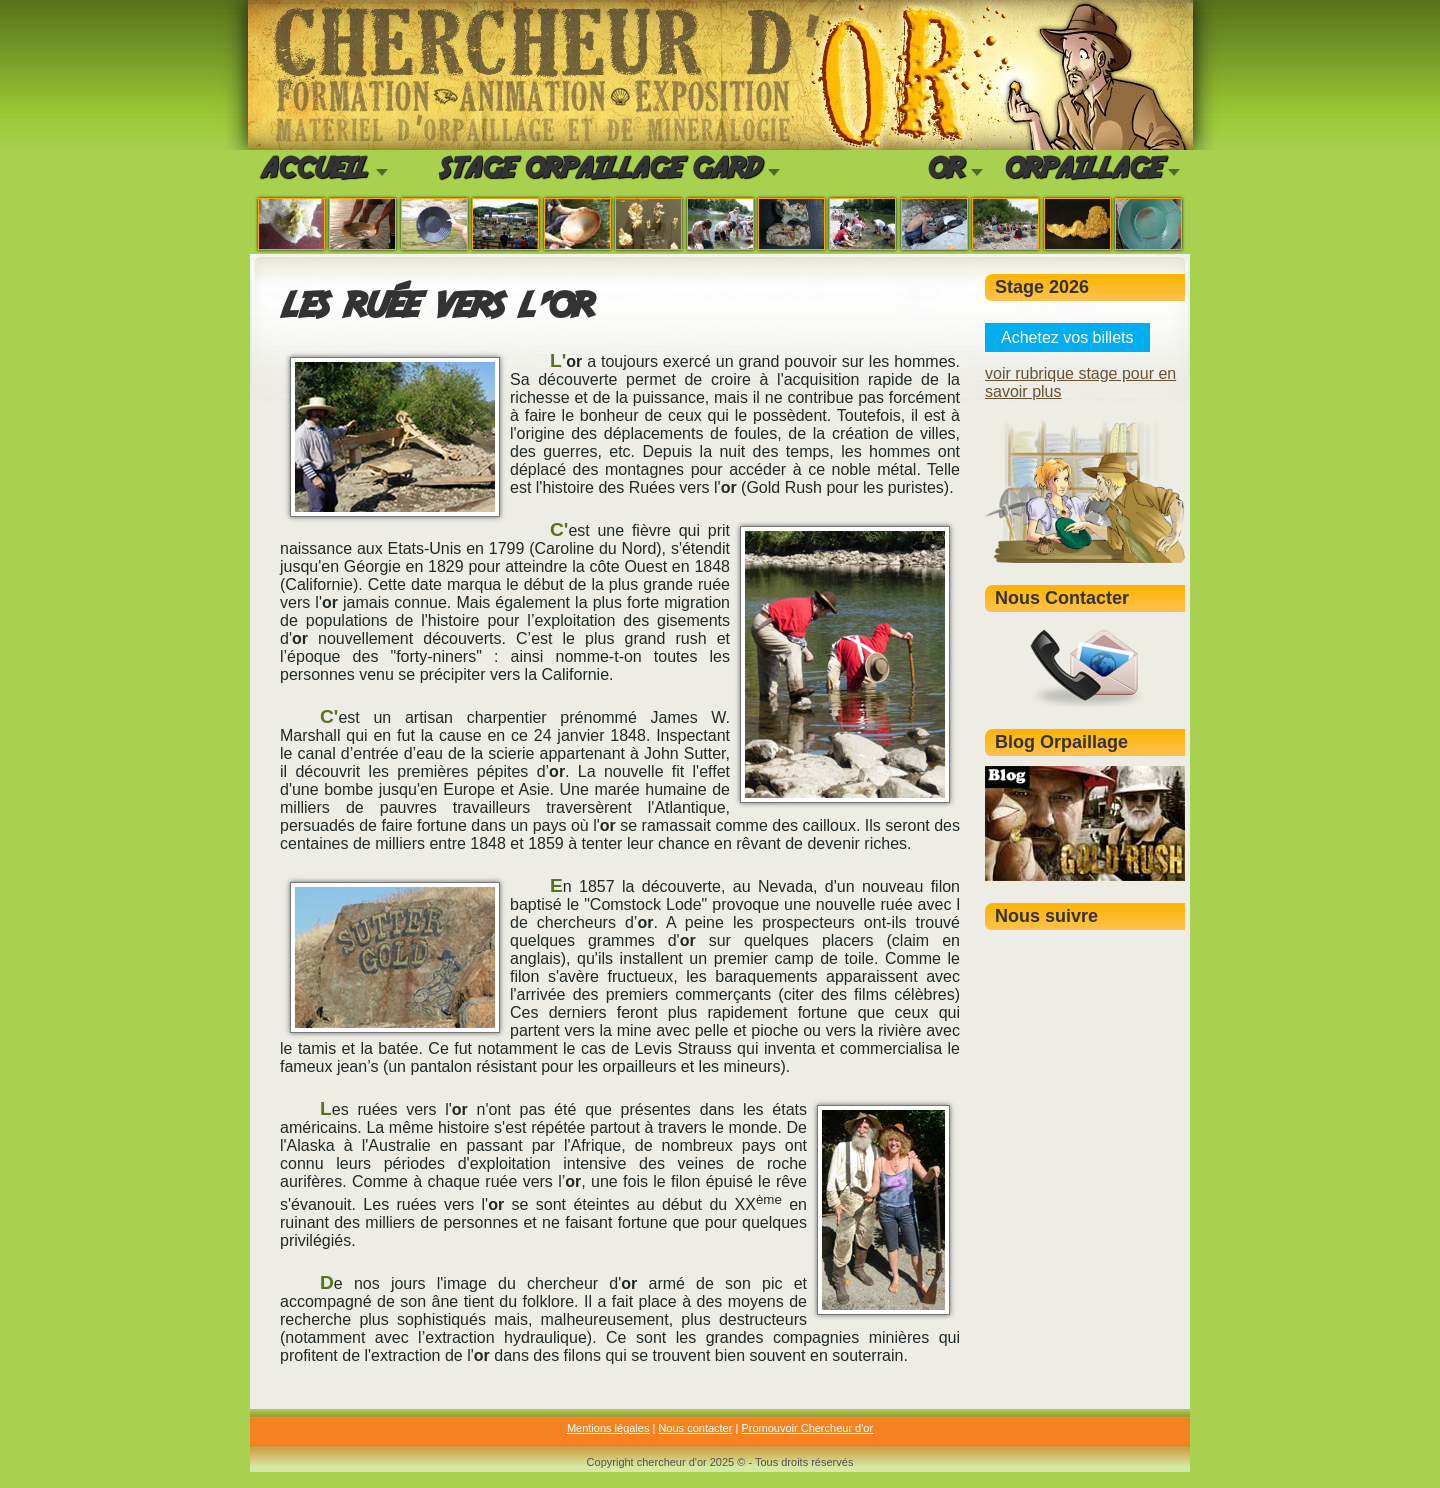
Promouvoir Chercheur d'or (807, 1428)
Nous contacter (695, 1428)
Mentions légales (608, 1428)
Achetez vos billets (1067, 337)
